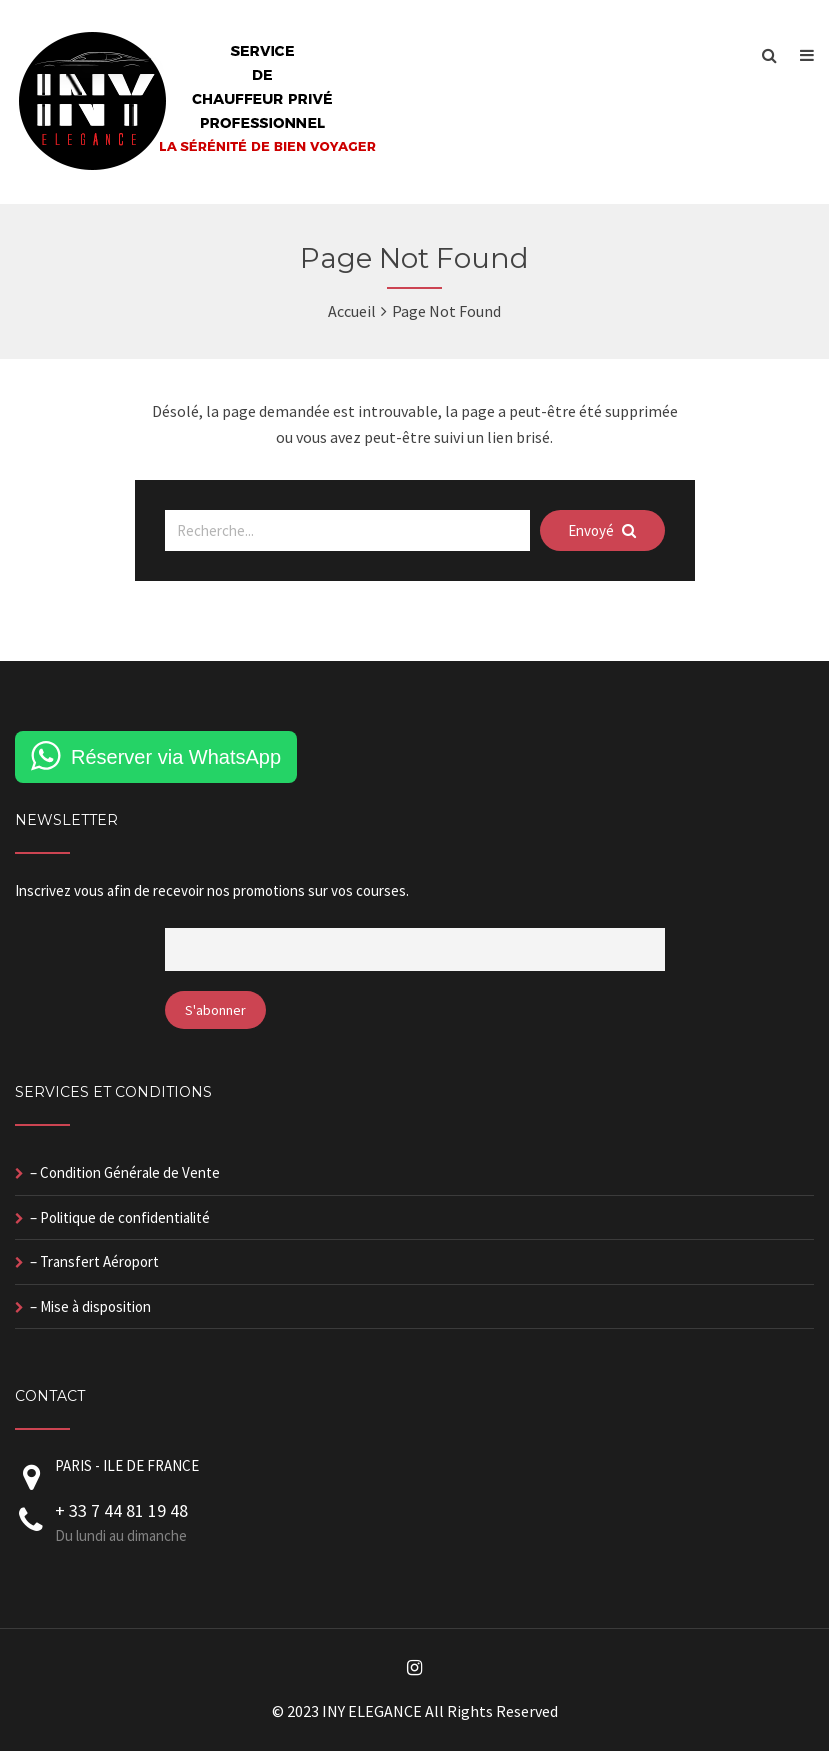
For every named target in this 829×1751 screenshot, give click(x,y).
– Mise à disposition (90, 1306)
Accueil (352, 311)
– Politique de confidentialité (120, 1217)
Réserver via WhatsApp (176, 757)
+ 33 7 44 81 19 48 (121, 1510)
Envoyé (602, 530)
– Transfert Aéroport (94, 1261)
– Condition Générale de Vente (125, 1172)
